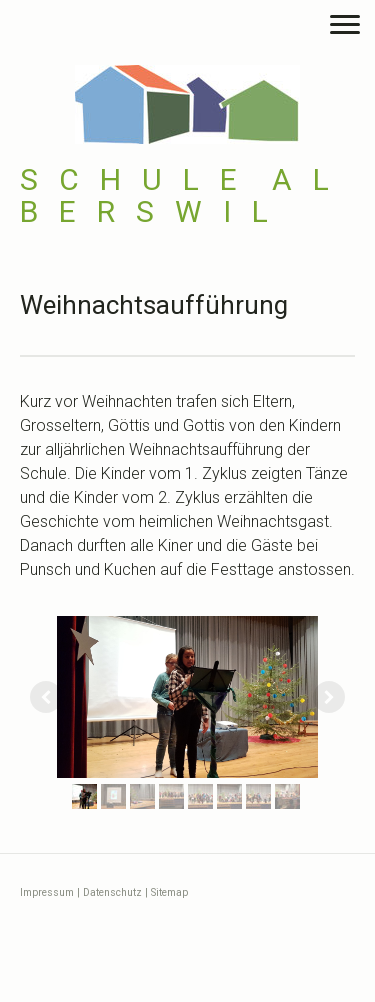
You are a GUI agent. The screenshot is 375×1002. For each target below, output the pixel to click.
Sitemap (169, 892)
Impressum (47, 892)
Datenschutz (112, 892)
